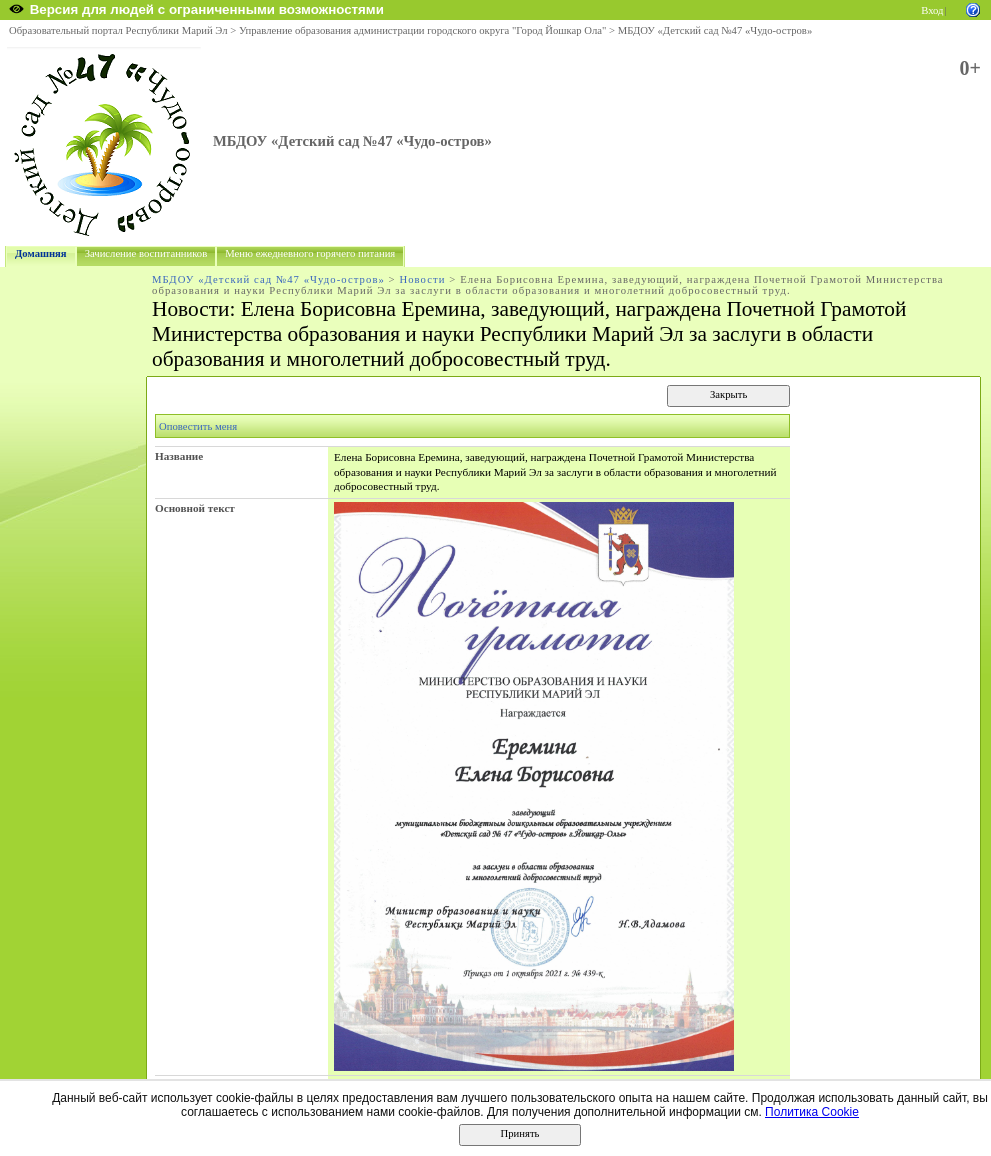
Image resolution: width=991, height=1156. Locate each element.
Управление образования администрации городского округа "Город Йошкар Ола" (423, 30)
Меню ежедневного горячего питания (310, 253)
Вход (932, 10)
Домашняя (41, 253)
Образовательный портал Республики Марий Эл (118, 30)
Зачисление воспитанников (146, 253)
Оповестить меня (198, 426)
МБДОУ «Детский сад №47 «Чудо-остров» (715, 30)
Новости (422, 279)
